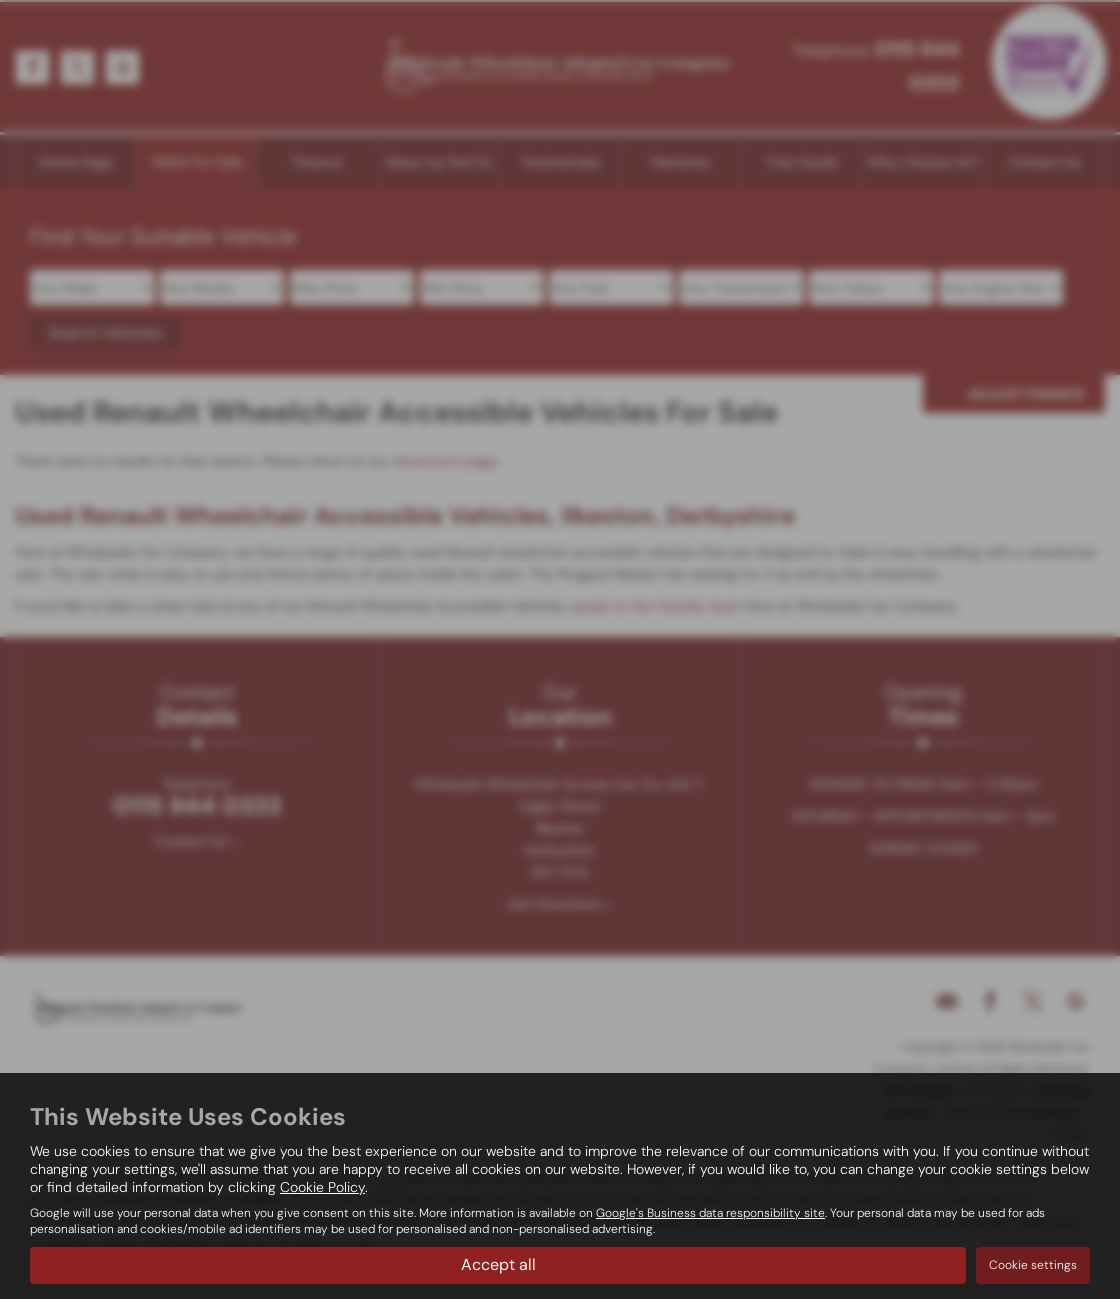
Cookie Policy (322, 1187)
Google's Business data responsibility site (710, 1213)
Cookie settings (1033, 1265)
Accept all (498, 1264)
